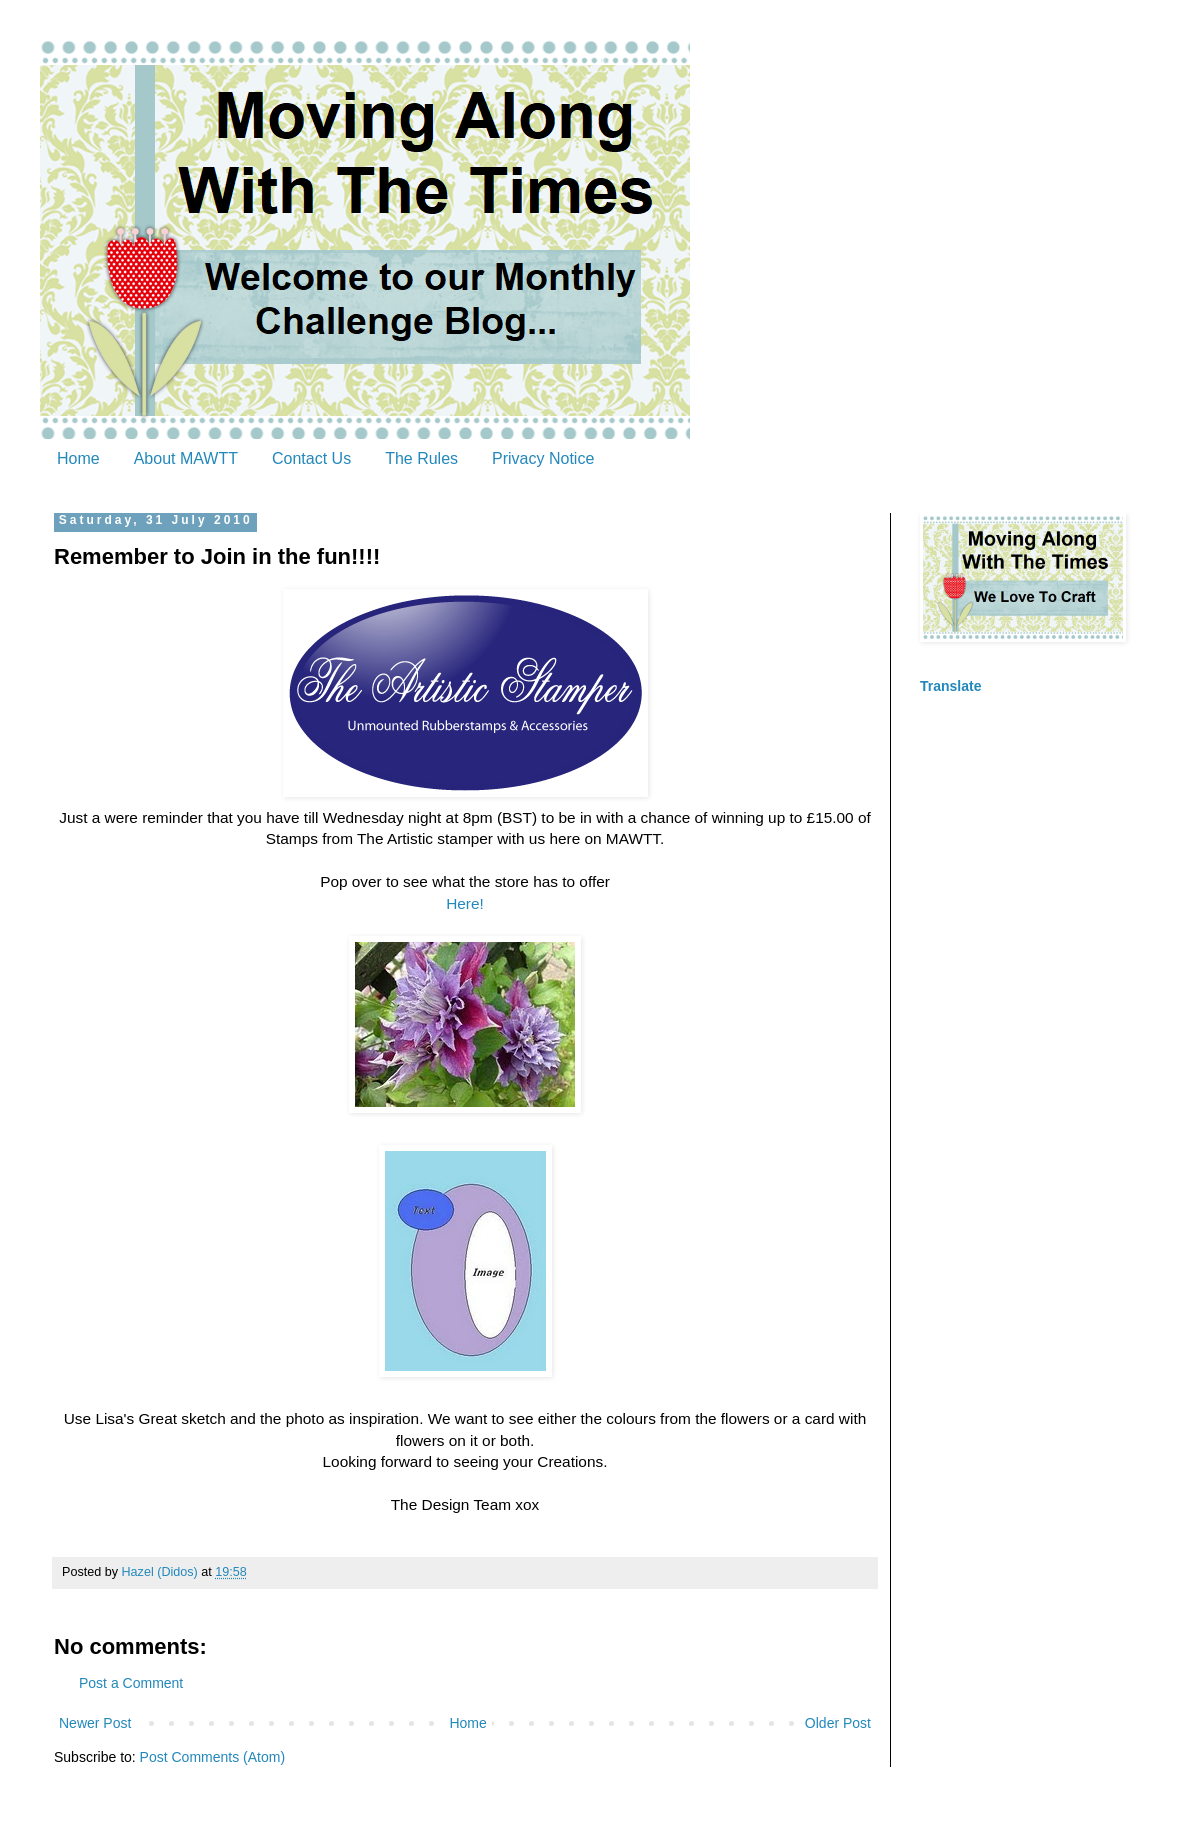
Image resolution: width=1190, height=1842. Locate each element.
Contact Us (311, 458)
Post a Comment (131, 1683)
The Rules (421, 458)
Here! (465, 903)
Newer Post (95, 1723)
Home (78, 458)
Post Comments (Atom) (212, 1757)
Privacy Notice (543, 458)
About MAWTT (186, 458)
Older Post (838, 1723)
